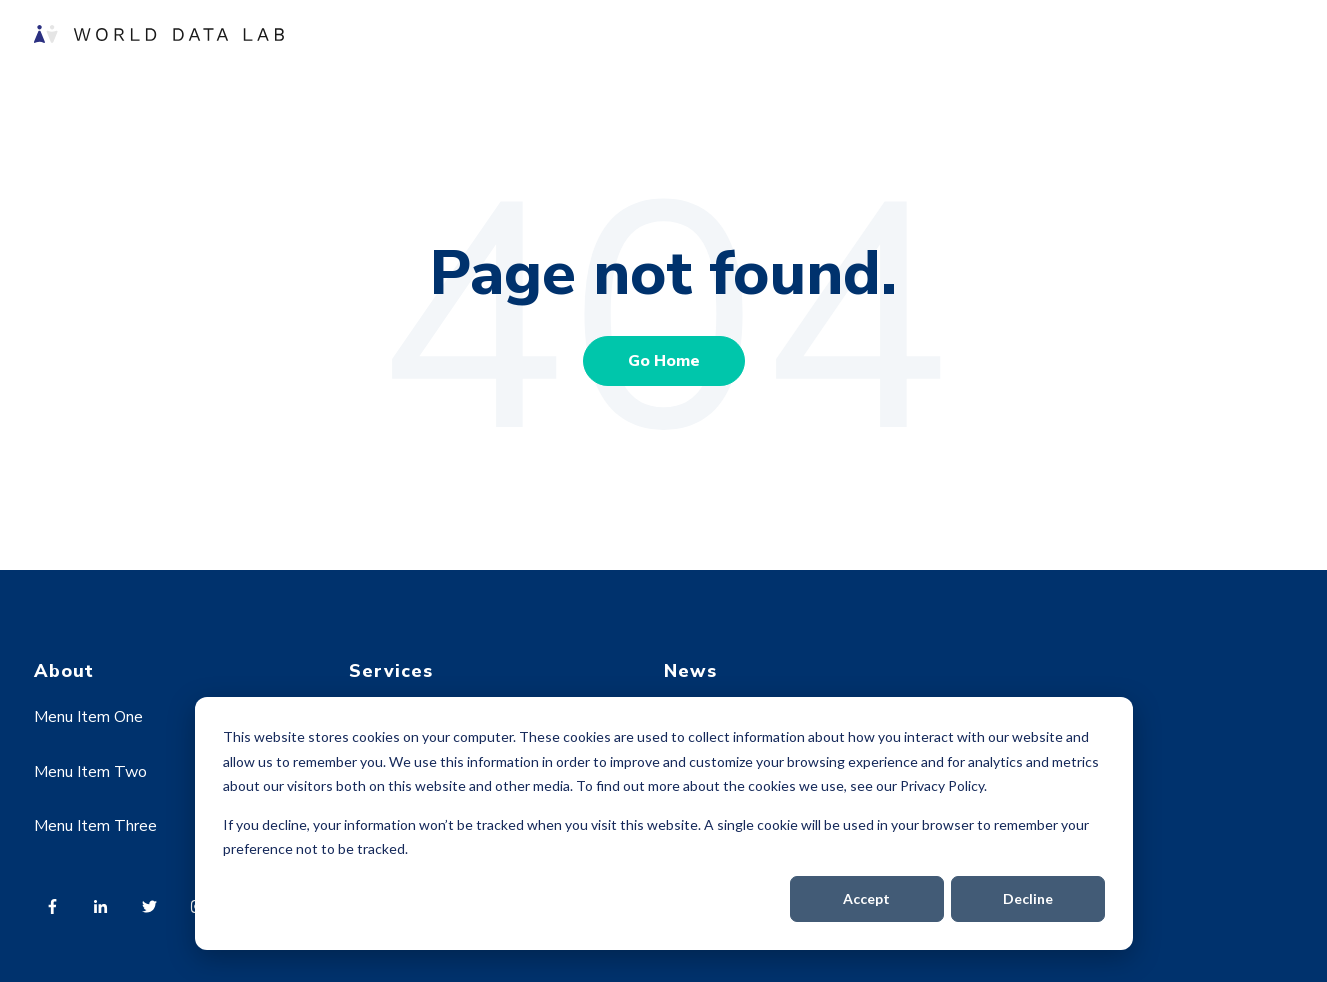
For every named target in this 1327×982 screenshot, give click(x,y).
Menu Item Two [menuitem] (90, 772)
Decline (1028, 898)
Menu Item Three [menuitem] (95, 826)
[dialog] (664, 823)
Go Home (664, 361)
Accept (866, 898)
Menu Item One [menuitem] (88, 717)
